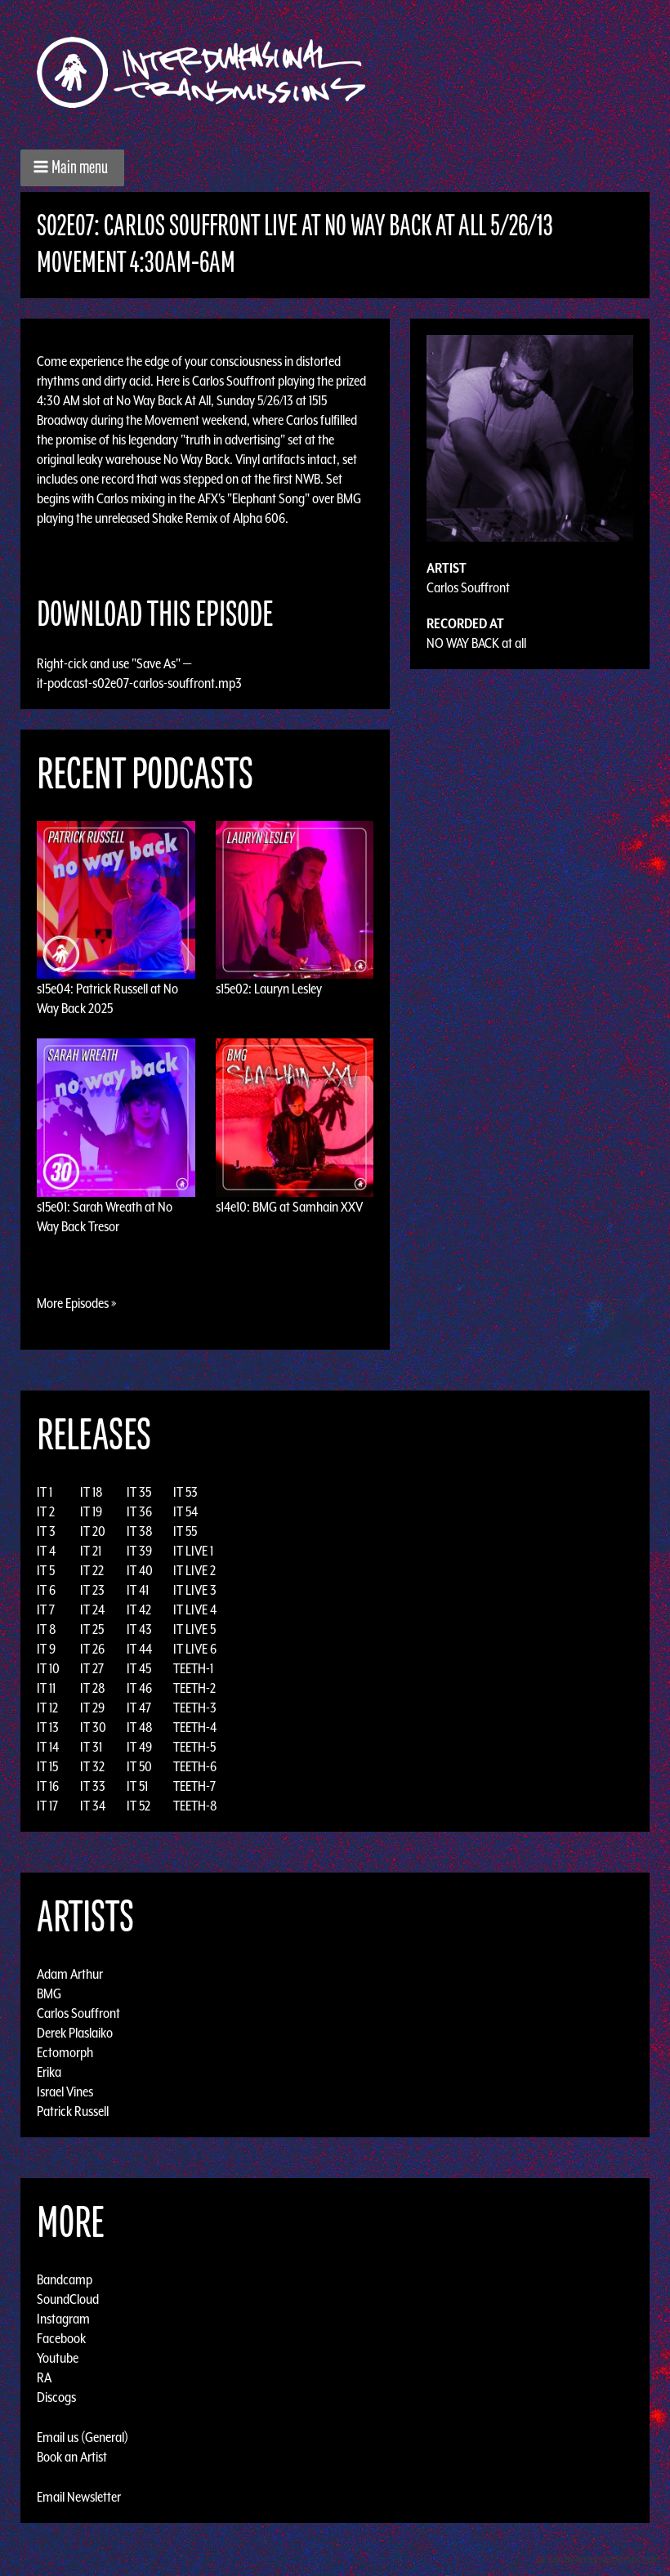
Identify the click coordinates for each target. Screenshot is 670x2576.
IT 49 (139, 1747)
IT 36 (139, 1511)
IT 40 (140, 1570)
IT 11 (46, 1688)
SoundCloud (68, 2299)
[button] (72, 168)
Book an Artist (72, 2457)
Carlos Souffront (468, 587)
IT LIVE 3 (195, 1590)
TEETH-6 (195, 1766)
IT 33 (92, 1786)
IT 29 (92, 1707)
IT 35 (139, 1492)
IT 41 (138, 1590)
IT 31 (91, 1747)
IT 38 (140, 1531)
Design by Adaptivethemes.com (598, 2559)
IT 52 (138, 1805)
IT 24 (92, 1609)
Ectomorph (65, 2052)
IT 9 (46, 1649)
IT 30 (93, 1727)
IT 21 (90, 1550)
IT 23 (92, 1590)
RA (44, 2377)
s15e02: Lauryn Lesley (269, 988)
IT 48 (140, 1727)
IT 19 (91, 1511)
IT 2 (46, 1511)
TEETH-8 (195, 1805)
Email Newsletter (79, 2497)
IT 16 (48, 1786)
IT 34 (92, 1805)
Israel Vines (65, 2091)
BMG (49, 1993)
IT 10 (48, 1668)
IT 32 (92, 1766)
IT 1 (44, 1492)
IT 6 (46, 1590)
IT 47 (139, 1707)
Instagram (63, 2318)
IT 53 (185, 1492)
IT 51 (137, 1786)
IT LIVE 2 (194, 1570)
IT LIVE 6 (195, 1649)
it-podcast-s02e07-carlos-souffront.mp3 (139, 683)
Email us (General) (82, 2437)
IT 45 (139, 1668)
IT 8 (46, 1629)
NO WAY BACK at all (476, 643)
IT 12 (47, 1707)
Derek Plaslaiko (75, 2033)
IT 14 (48, 1747)
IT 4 (46, 1550)
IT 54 (185, 1511)
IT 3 (46, 1531)
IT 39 (139, 1550)
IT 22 (92, 1570)
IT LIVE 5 (194, 1629)
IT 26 (92, 1649)
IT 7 (46, 1609)
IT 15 (47, 1766)
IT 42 (139, 1609)
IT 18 (91, 1492)
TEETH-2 (194, 1688)
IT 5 (46, 1570)
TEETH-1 (193, 1668)
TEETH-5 (194, 1747)
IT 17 (47, 1805)
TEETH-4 (195, 1727)
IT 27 (92, 1668)
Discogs (56, 2397)
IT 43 (139, 1629)
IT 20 (92, 1531)
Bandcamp (64, 2279)
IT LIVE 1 (193, 1550)
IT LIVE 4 (195, 1609)
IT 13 (48, 1727)
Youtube (57, 2358)
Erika (49, 2072)
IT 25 (92, 1629)
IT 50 (139, 1766)
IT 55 (185, 1531)
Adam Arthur (70, 1974)
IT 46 (139, 1688)
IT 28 (92, 1688)
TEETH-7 (194, 1786)
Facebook (61, 2338)
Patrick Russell (73, 2111)
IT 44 (139, 1649)
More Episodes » (77, 1303)
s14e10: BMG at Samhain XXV (289, 1207)
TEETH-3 (195, 1707)
